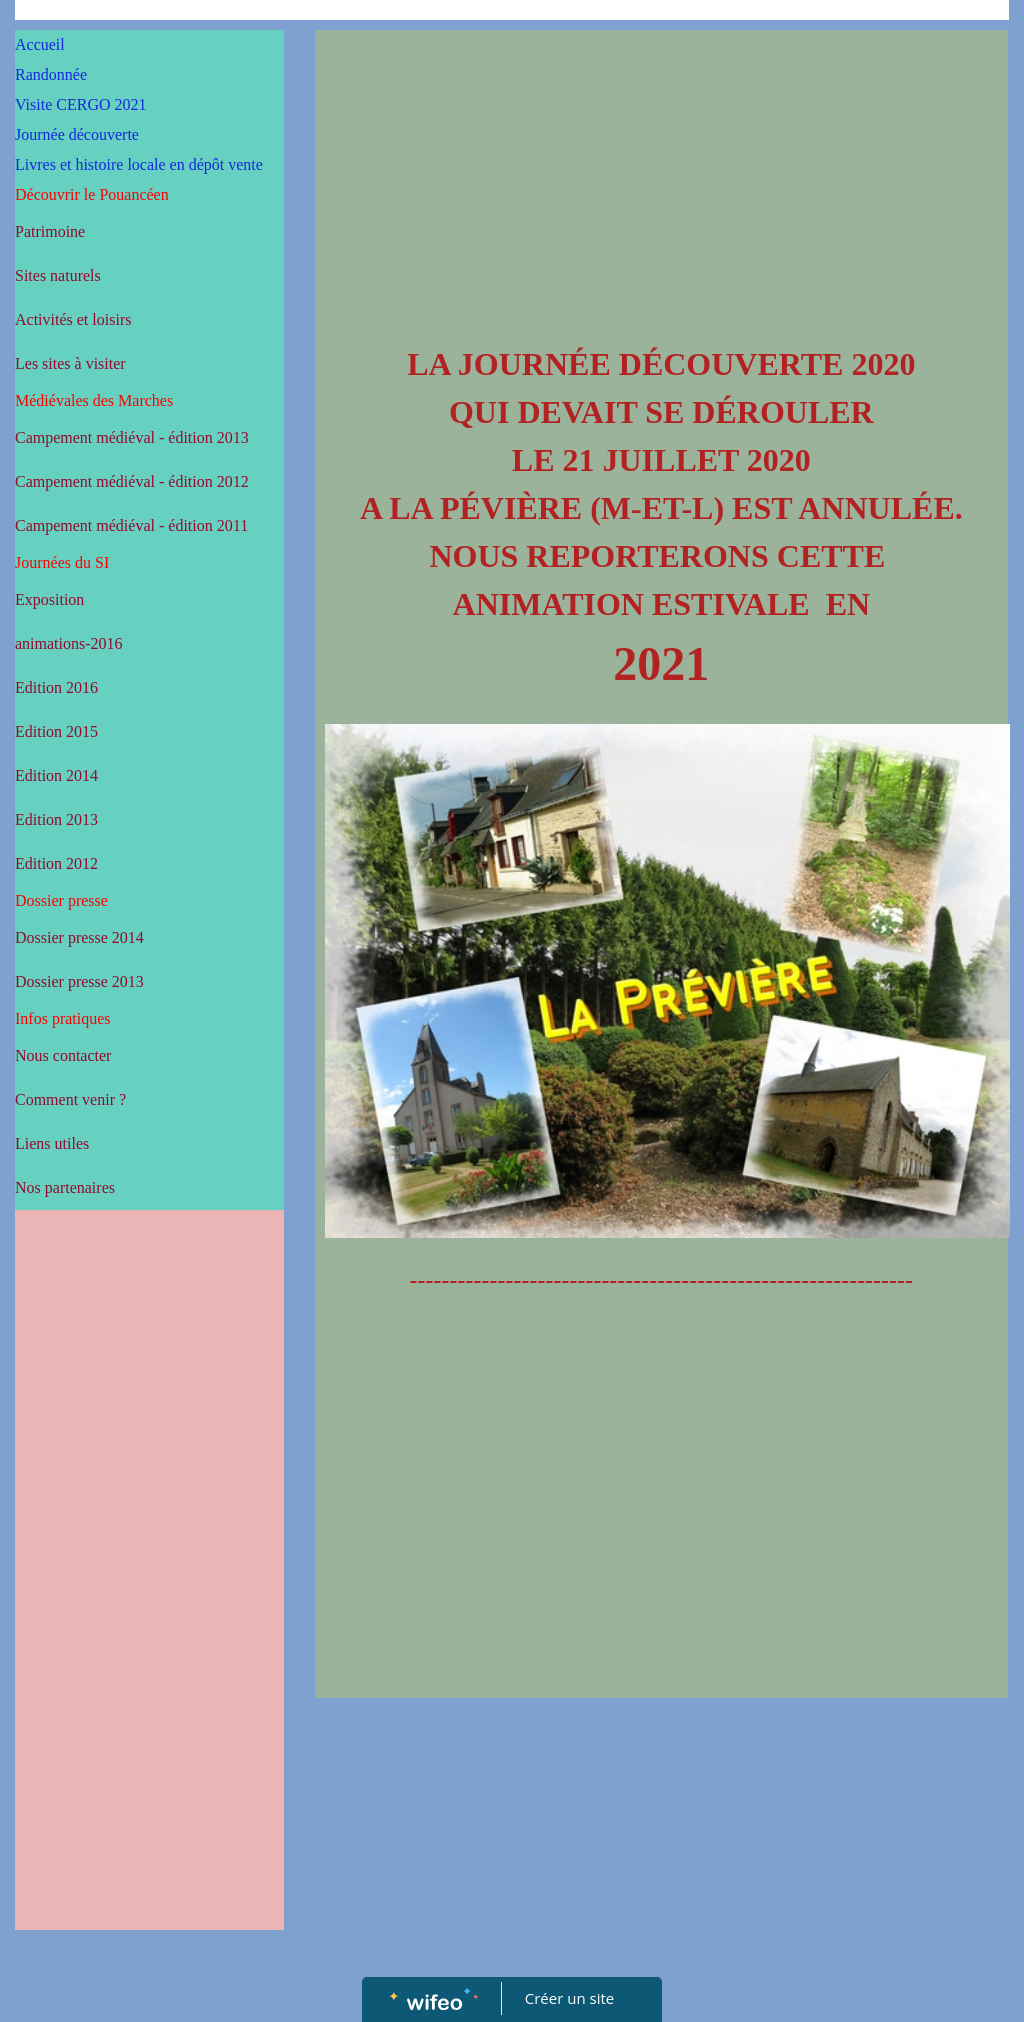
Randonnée (51, 74)
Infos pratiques (63, 1018)
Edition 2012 (56, 863)
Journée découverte (77, 134)
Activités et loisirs (73, 319)
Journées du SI (62, 562)
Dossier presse (61, 900)
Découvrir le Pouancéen (92, 194)
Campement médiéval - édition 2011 (131, 525)
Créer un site (569, 1998)
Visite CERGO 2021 (80, 104)
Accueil (40, 44)
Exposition (49, 599)
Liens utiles (52, 1143)
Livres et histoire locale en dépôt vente (139, 164)
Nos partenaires (65, 1187)
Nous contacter (63, 1055)
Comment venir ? (70, 1099)
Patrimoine (50, 231)
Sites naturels (58, 275)
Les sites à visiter (70, 363)
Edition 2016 (56, 687)
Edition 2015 (56, 731)
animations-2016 (69, 643)
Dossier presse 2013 (79, 981)
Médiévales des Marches (94, 400)
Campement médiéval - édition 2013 (132, 437)
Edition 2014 (56, 775)
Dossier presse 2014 (79, 937)
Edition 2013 (56, 819)
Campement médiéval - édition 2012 (132, 481)
